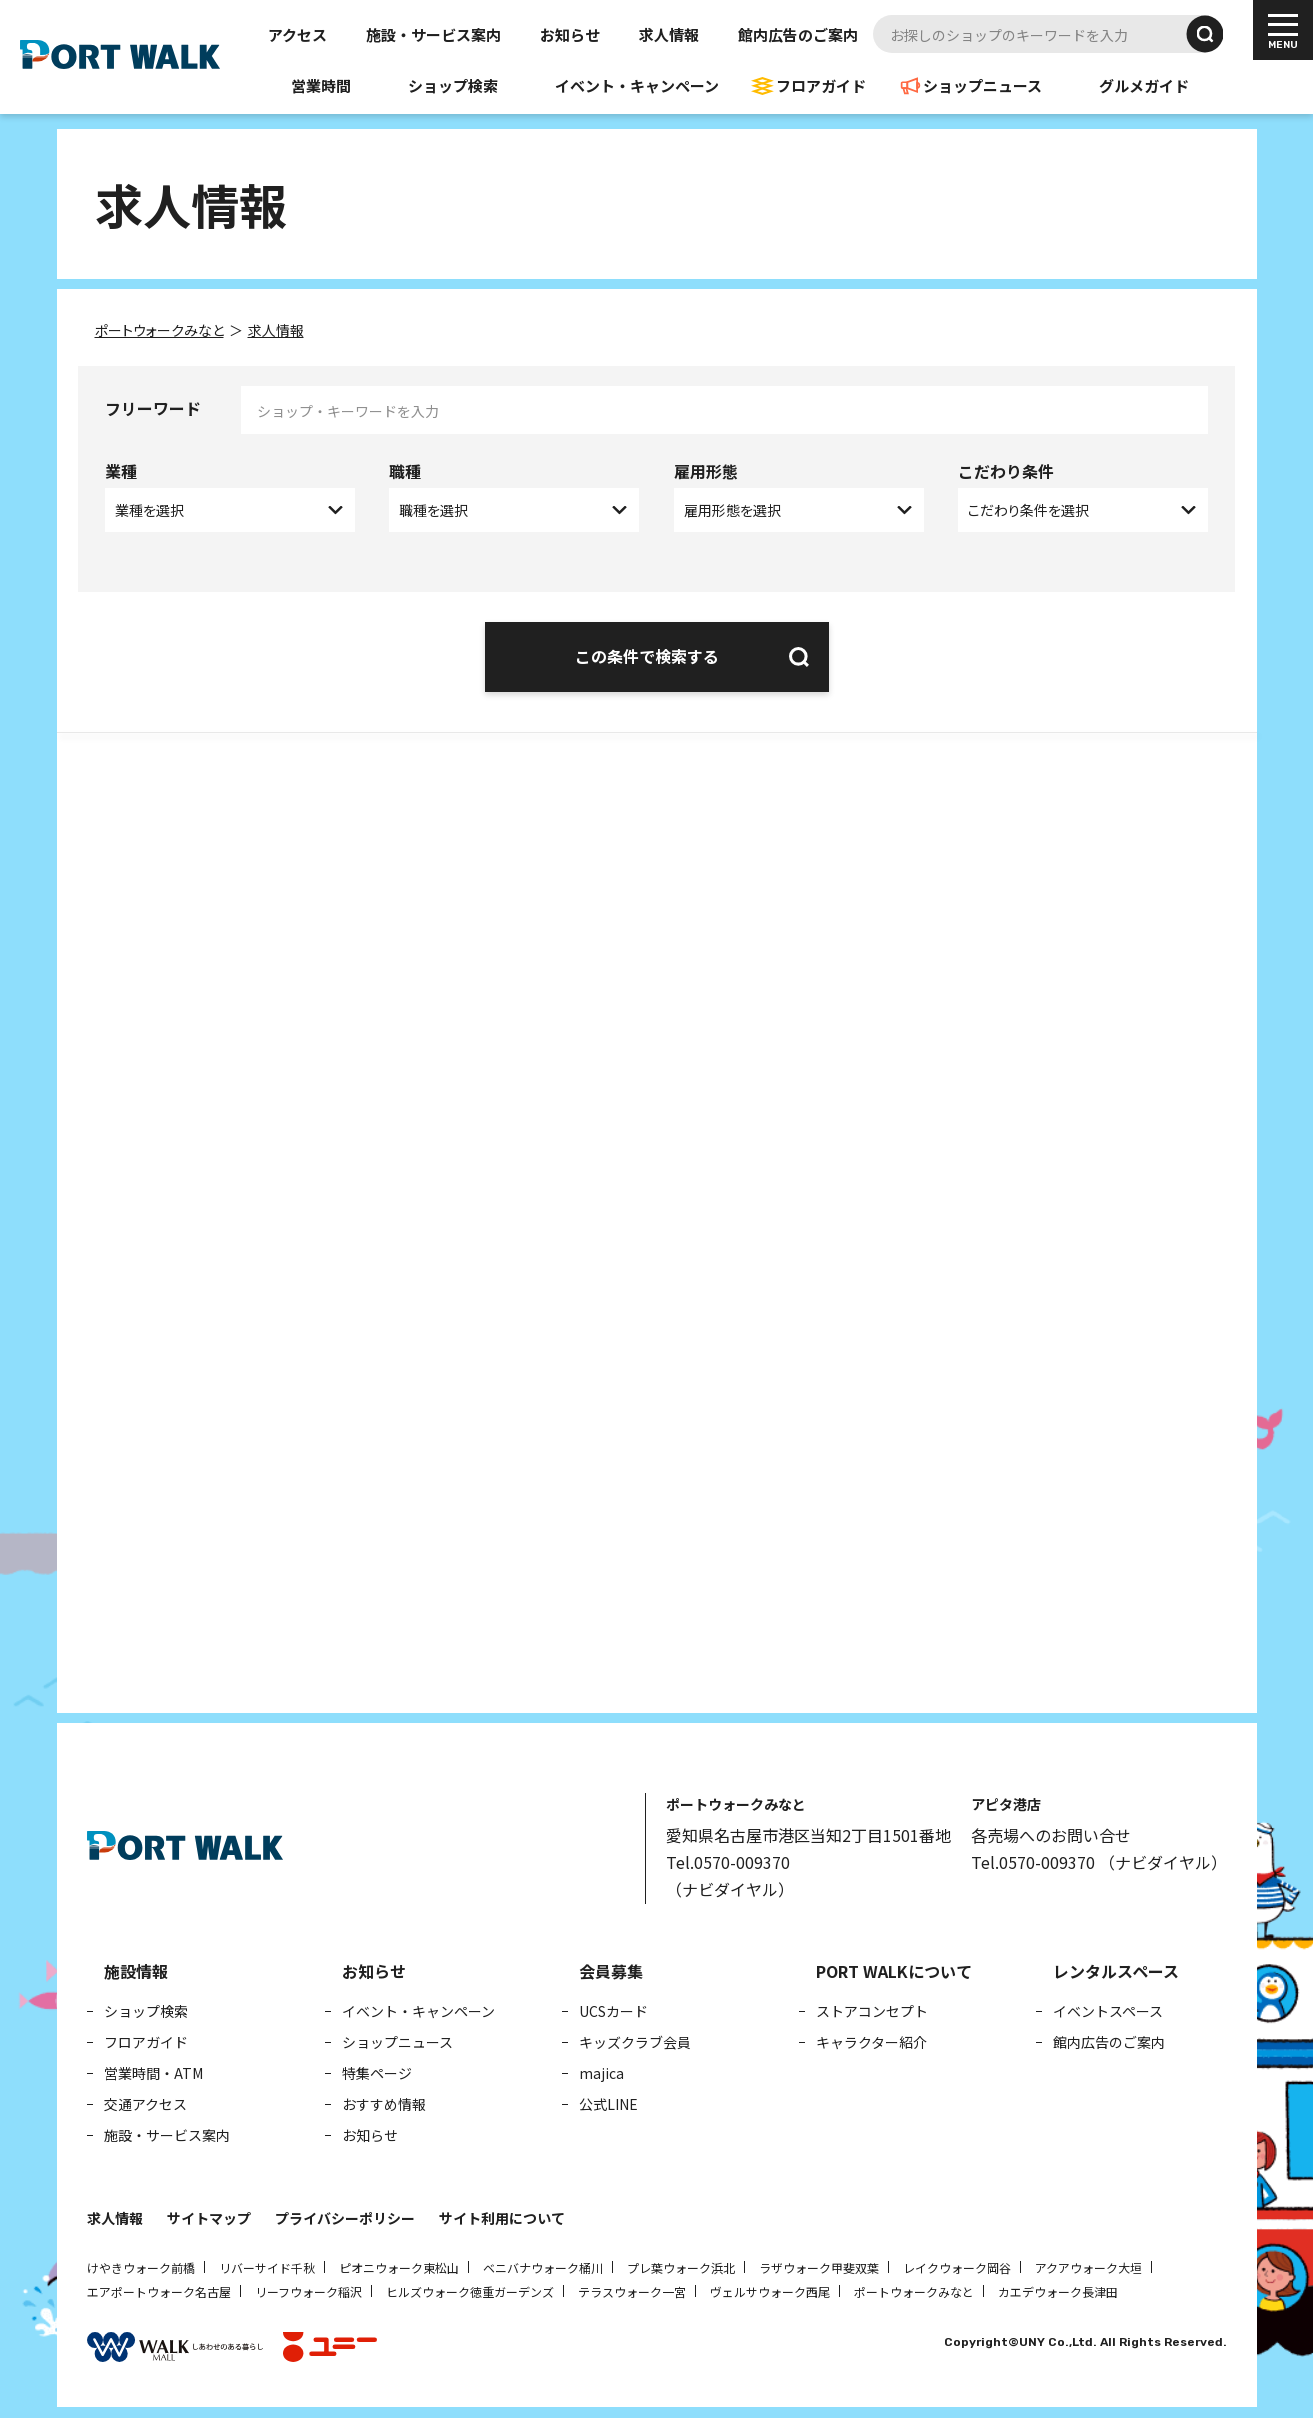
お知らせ (570, 34)
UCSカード (613, 2007)
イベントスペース (1108, 2007)
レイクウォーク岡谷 (957, 2263)
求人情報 (669, 34)
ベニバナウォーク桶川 (543, 2263)
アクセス (297, 34)
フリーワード (153, 408)
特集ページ (377, 2069)
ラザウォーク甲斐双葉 (819, 2263)
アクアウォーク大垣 (1088, 2263)
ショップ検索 (453, 85)
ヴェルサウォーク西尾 (770, 2287)
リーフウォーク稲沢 (308, 2287)
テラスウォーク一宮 (632, 2287)
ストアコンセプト (872, 2007)
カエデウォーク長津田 (1058, 2287)
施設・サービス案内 (433, 34)
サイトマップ (209, 2214)
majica (601, 2069)
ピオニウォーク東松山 (399, 2263)
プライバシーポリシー (345, 2214)
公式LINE (608, 2100)
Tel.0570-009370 (728, 1858)
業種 (121, 471)
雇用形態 (706, 471)
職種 (405, 471)
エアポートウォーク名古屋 (159, 2287)
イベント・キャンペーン (637, 85)
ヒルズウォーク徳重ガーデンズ (470, 2287)
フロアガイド (821, 85)
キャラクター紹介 (871, 2038)
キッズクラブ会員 (635, 2038)
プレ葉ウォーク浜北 (681, 2263)
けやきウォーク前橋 (141, 2263)
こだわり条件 (1006, 471)
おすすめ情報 (384, 2100)
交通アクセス (145, 2100)
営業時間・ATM (153, 2069)
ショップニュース (982, 85)
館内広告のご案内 (798, 34)
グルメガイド (1144, 85)
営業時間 (321, 85)
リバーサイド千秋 (267, 2263)
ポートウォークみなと (914, 2287)
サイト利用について (502, 2214)
